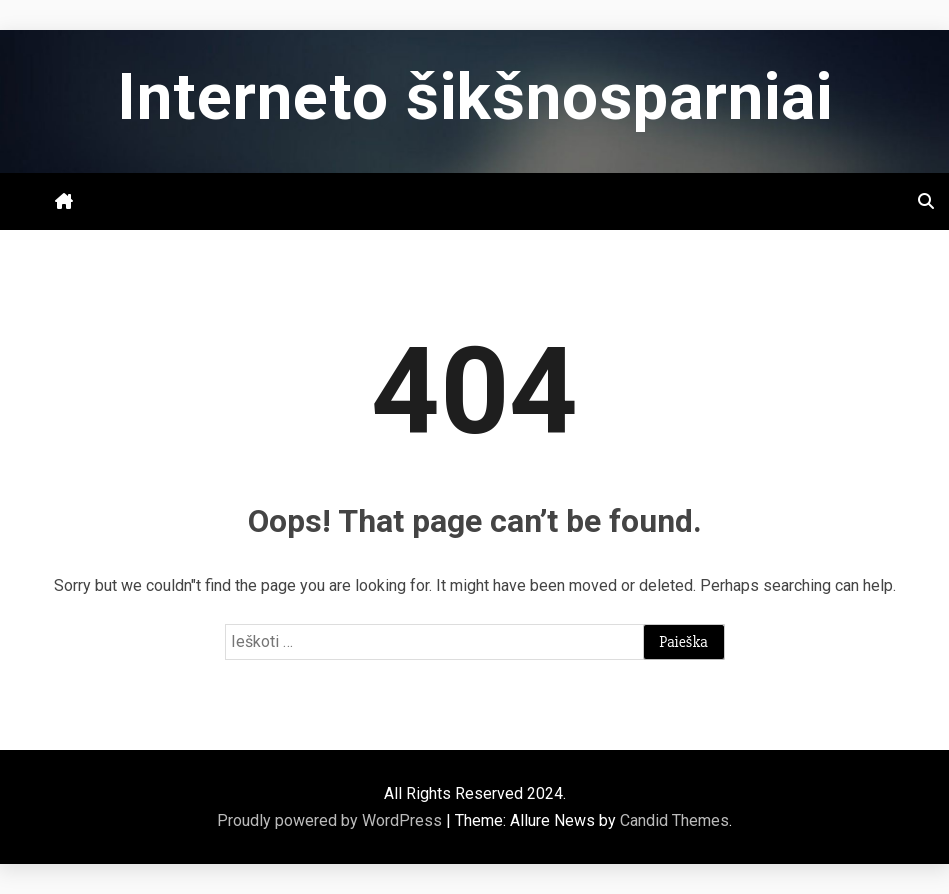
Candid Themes (674, 820)
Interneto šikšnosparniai (475, 97)
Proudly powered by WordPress (331, 820)
